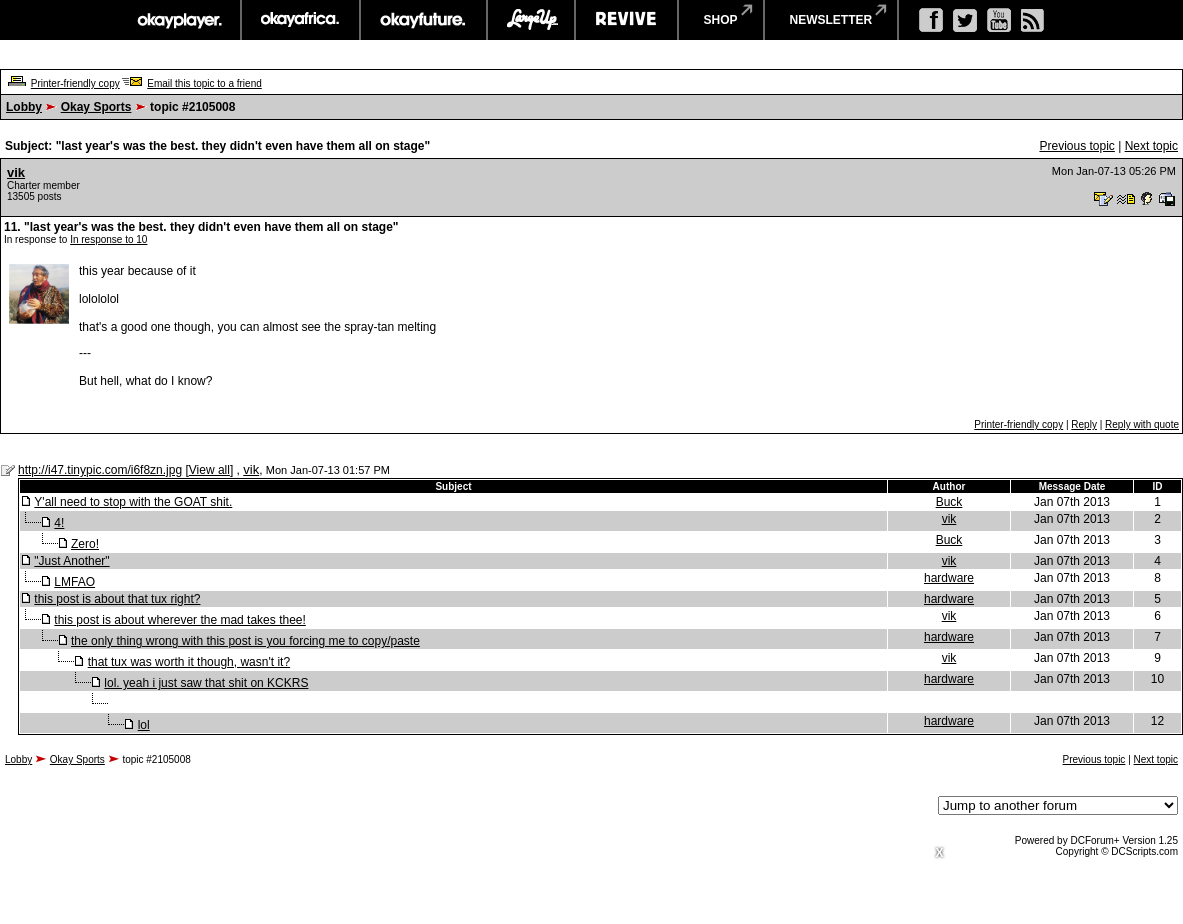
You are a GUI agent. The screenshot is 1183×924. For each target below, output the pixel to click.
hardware (949, 578)
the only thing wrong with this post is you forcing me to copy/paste (245, 641)
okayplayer (178, 20)
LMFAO (74, 582)
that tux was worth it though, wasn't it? (189, 662)
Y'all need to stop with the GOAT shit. (133, 502)
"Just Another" (71, 561)
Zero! (85, 544)
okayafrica (300, 20)
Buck (949, 502)
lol (144, 725)
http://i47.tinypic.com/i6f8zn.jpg (100, 470)
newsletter (831, 20)
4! (59, 523)
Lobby (24, 107)
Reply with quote (1142, 424)
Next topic (1151, 146)
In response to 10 (108, 239)
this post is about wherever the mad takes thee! (179, 620)
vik (16, 172)
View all (209, 470)
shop (721, 20)
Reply (1084, 424)
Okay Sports (96, 107)
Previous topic (1076, 146)
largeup (531, 20)
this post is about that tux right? (117, 599)
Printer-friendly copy (75, 83)
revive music (626, 20)
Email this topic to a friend (204, 83)
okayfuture (423, 20)
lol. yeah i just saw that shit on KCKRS (206, 683)
